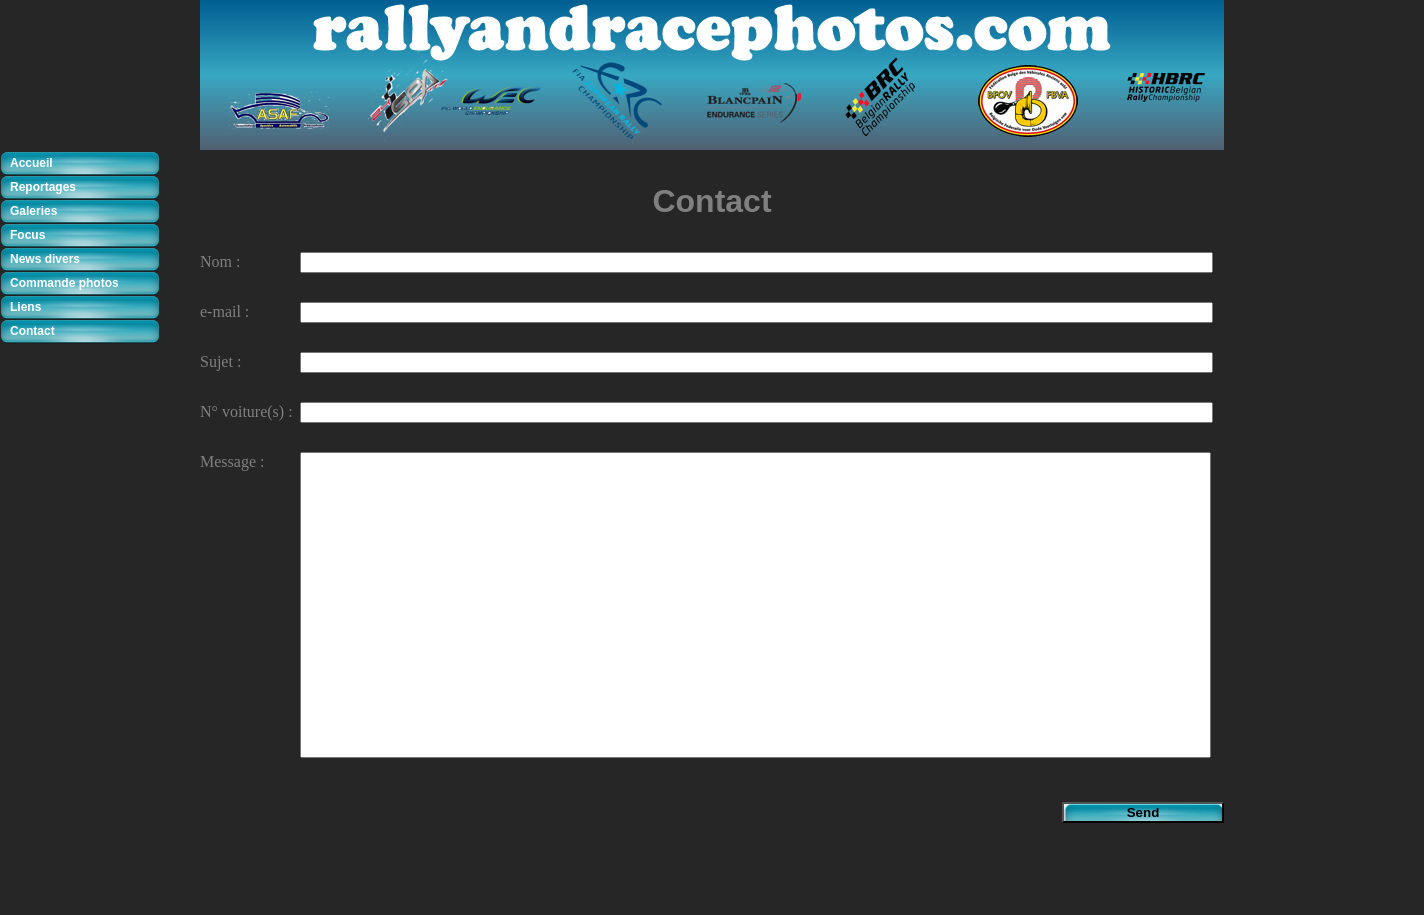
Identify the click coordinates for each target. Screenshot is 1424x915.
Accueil (31, 163)
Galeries (33, 211)
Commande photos (64, 283)
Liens (25, 307)
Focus (27, 235)
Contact (32, 331)
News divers (45, 259)
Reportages (43, 187)
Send (1143, 812)
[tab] (85, 164)
